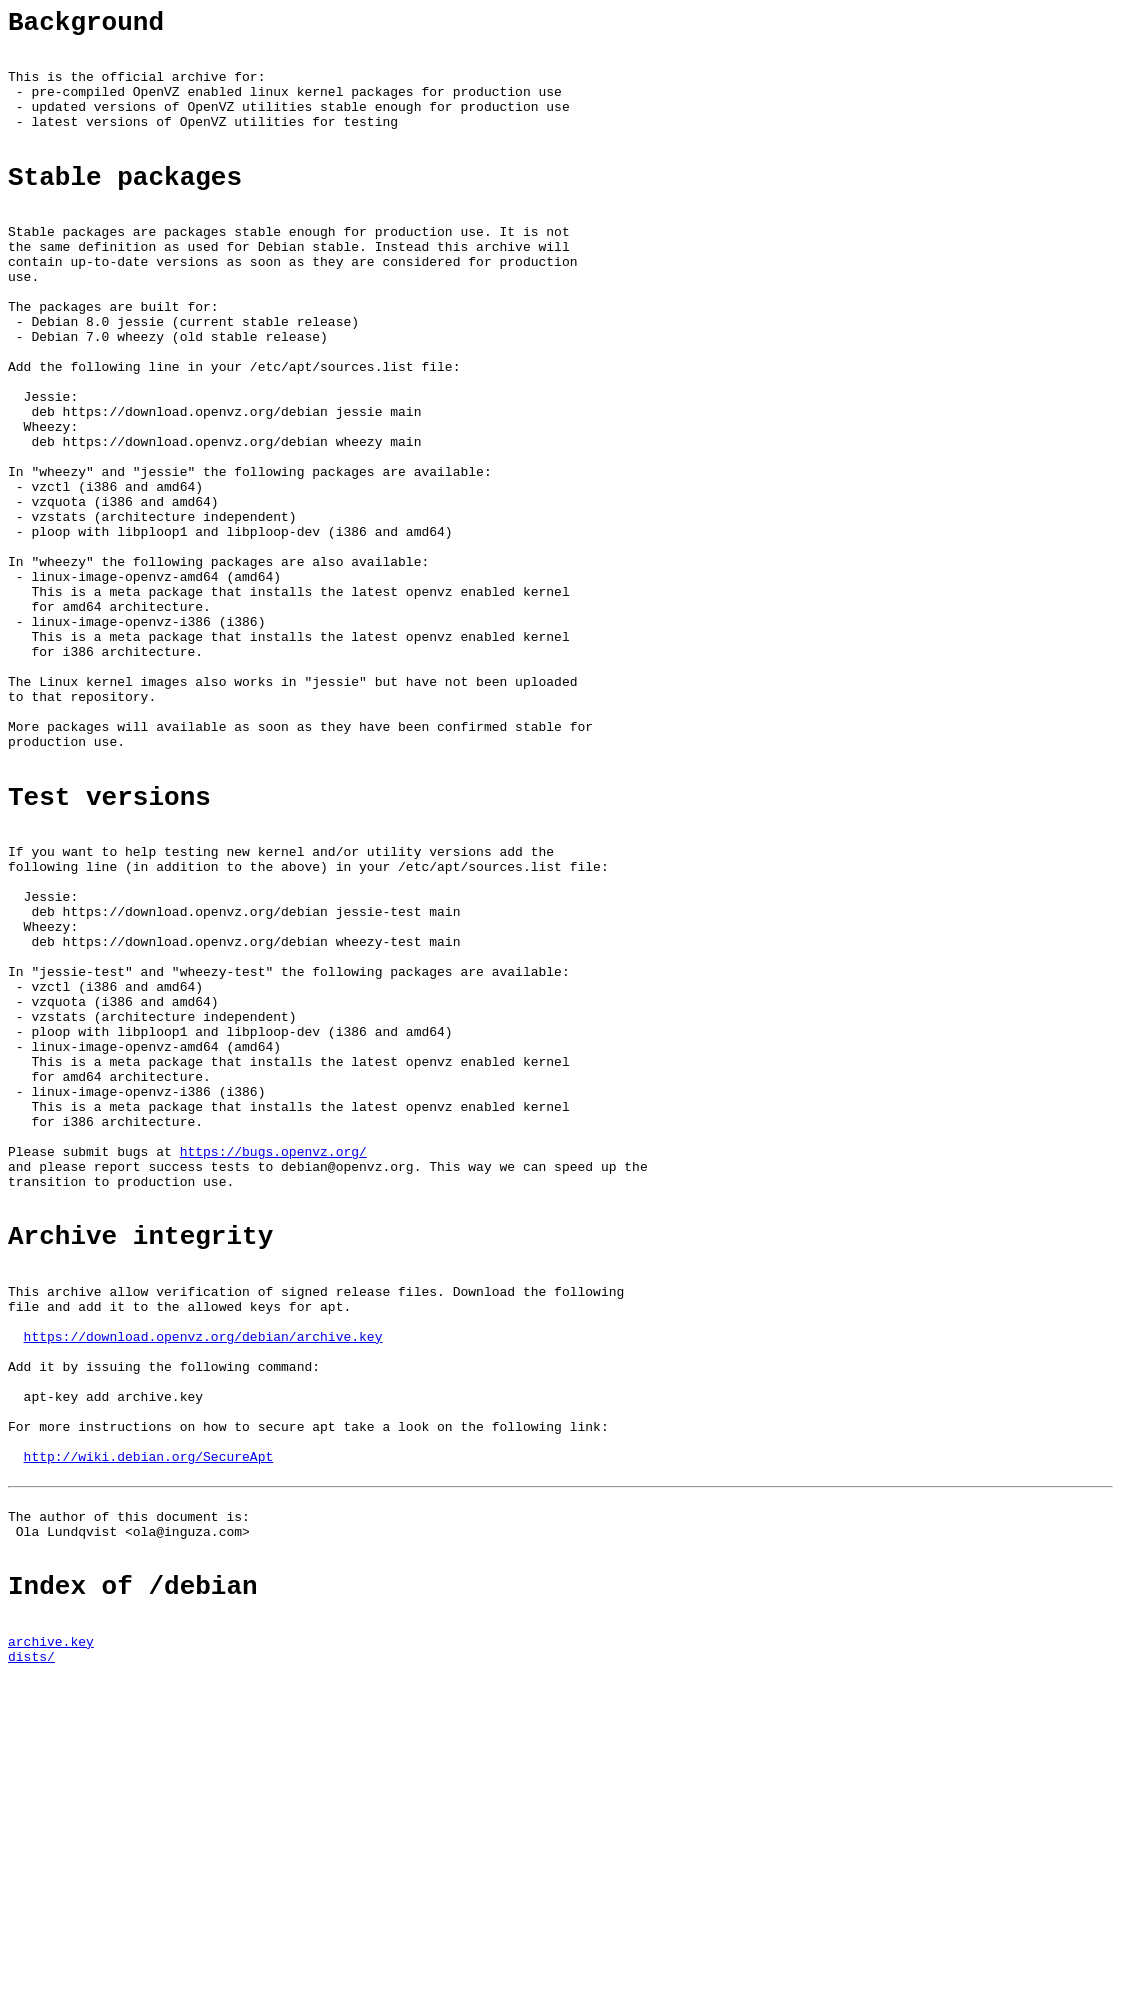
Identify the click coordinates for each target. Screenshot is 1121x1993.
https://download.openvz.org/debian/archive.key (203, 1579)
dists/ (31, 1953)
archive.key (51, 1935)
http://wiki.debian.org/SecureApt (149, 1723)
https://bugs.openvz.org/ (273, 1364)
